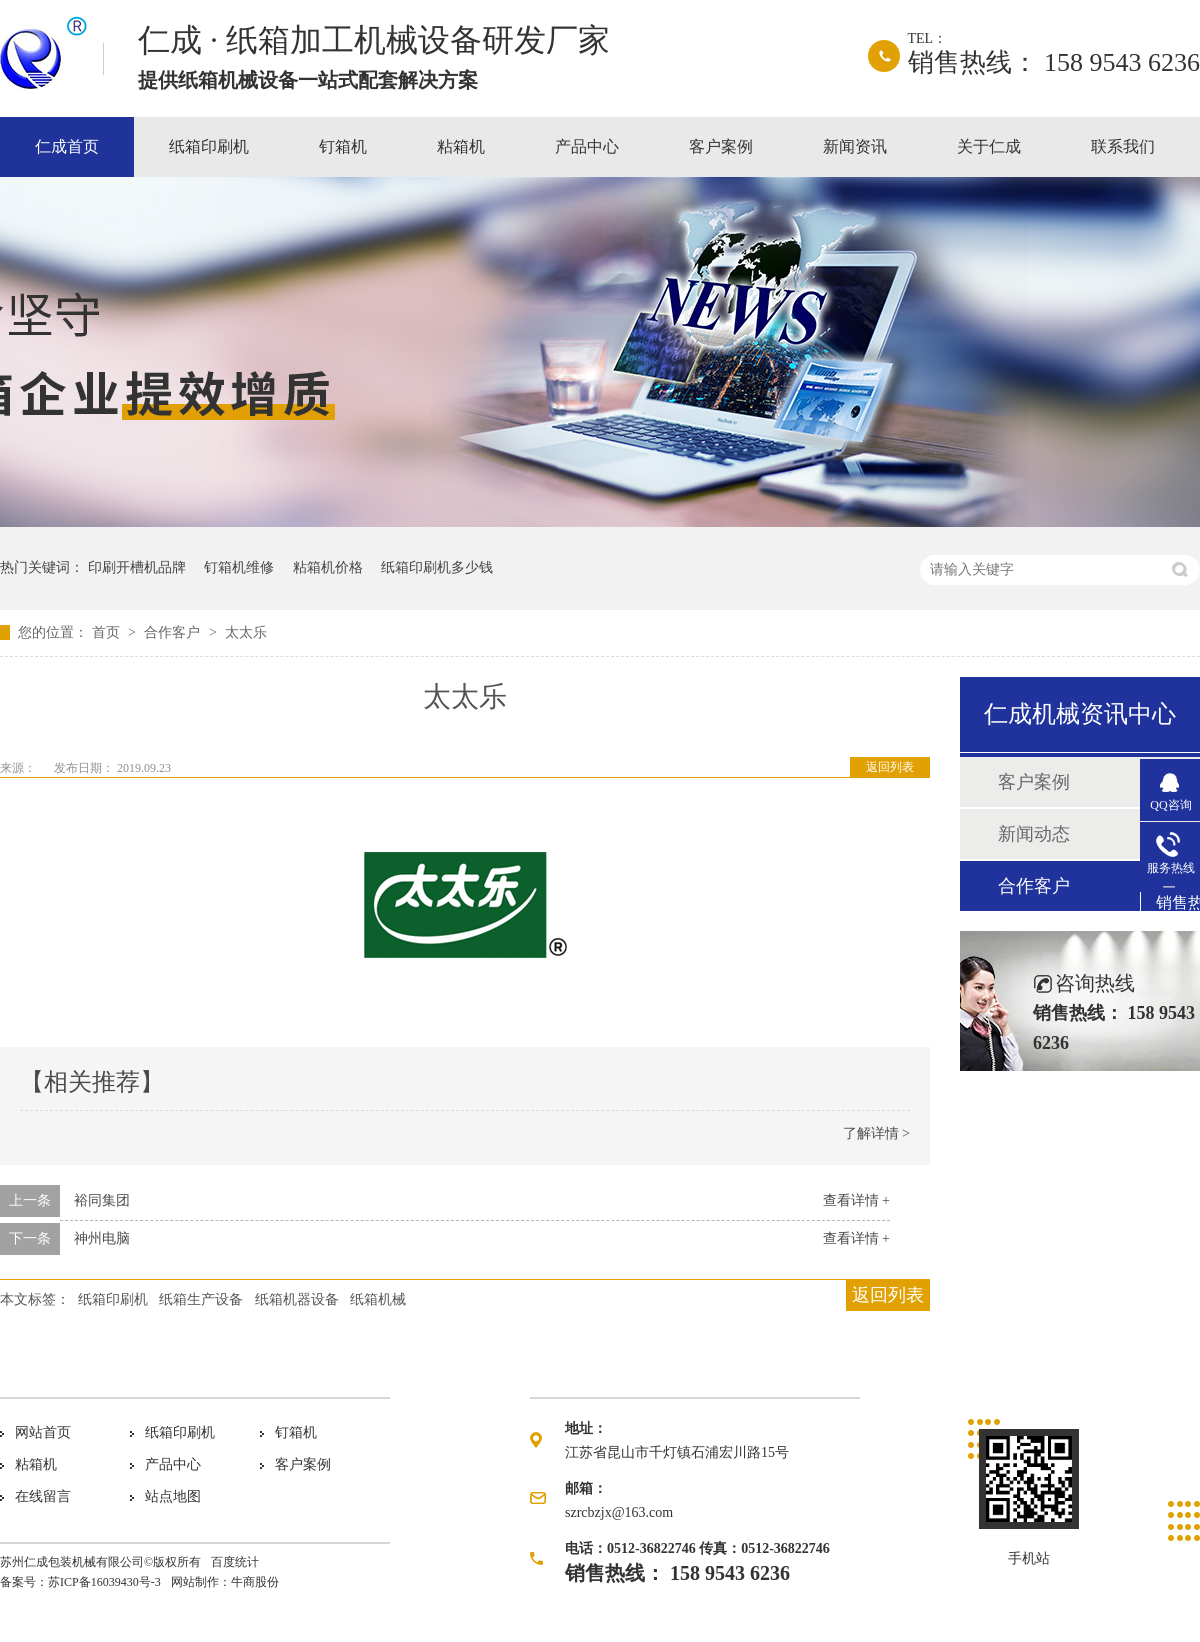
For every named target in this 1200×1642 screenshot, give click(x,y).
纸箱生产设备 (201, 1299)
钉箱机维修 (239, 567)
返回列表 (890, 767)
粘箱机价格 (328, 567)
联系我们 (1123, 146)
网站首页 (43, 1432)
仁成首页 (67, 146)
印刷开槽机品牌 (137, 567)
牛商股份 (255, 1582)
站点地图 (173, 1496)
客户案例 (721, 146)
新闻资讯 (855, 146)
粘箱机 (461, 146)
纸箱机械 (378, 1299)
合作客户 (174, 632)
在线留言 (43, 1496)
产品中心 (587, 146)
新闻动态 (1034, 834)
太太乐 (246, 632)
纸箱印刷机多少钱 (437, 567)
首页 (108, 632)
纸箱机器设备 (297, 1299)
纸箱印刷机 (209, 146)
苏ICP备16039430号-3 (104, 1582)
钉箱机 (343, 146)
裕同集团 (102, 1200)
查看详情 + (856, 1200)
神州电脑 (102, 1238)
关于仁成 (989, 146)
